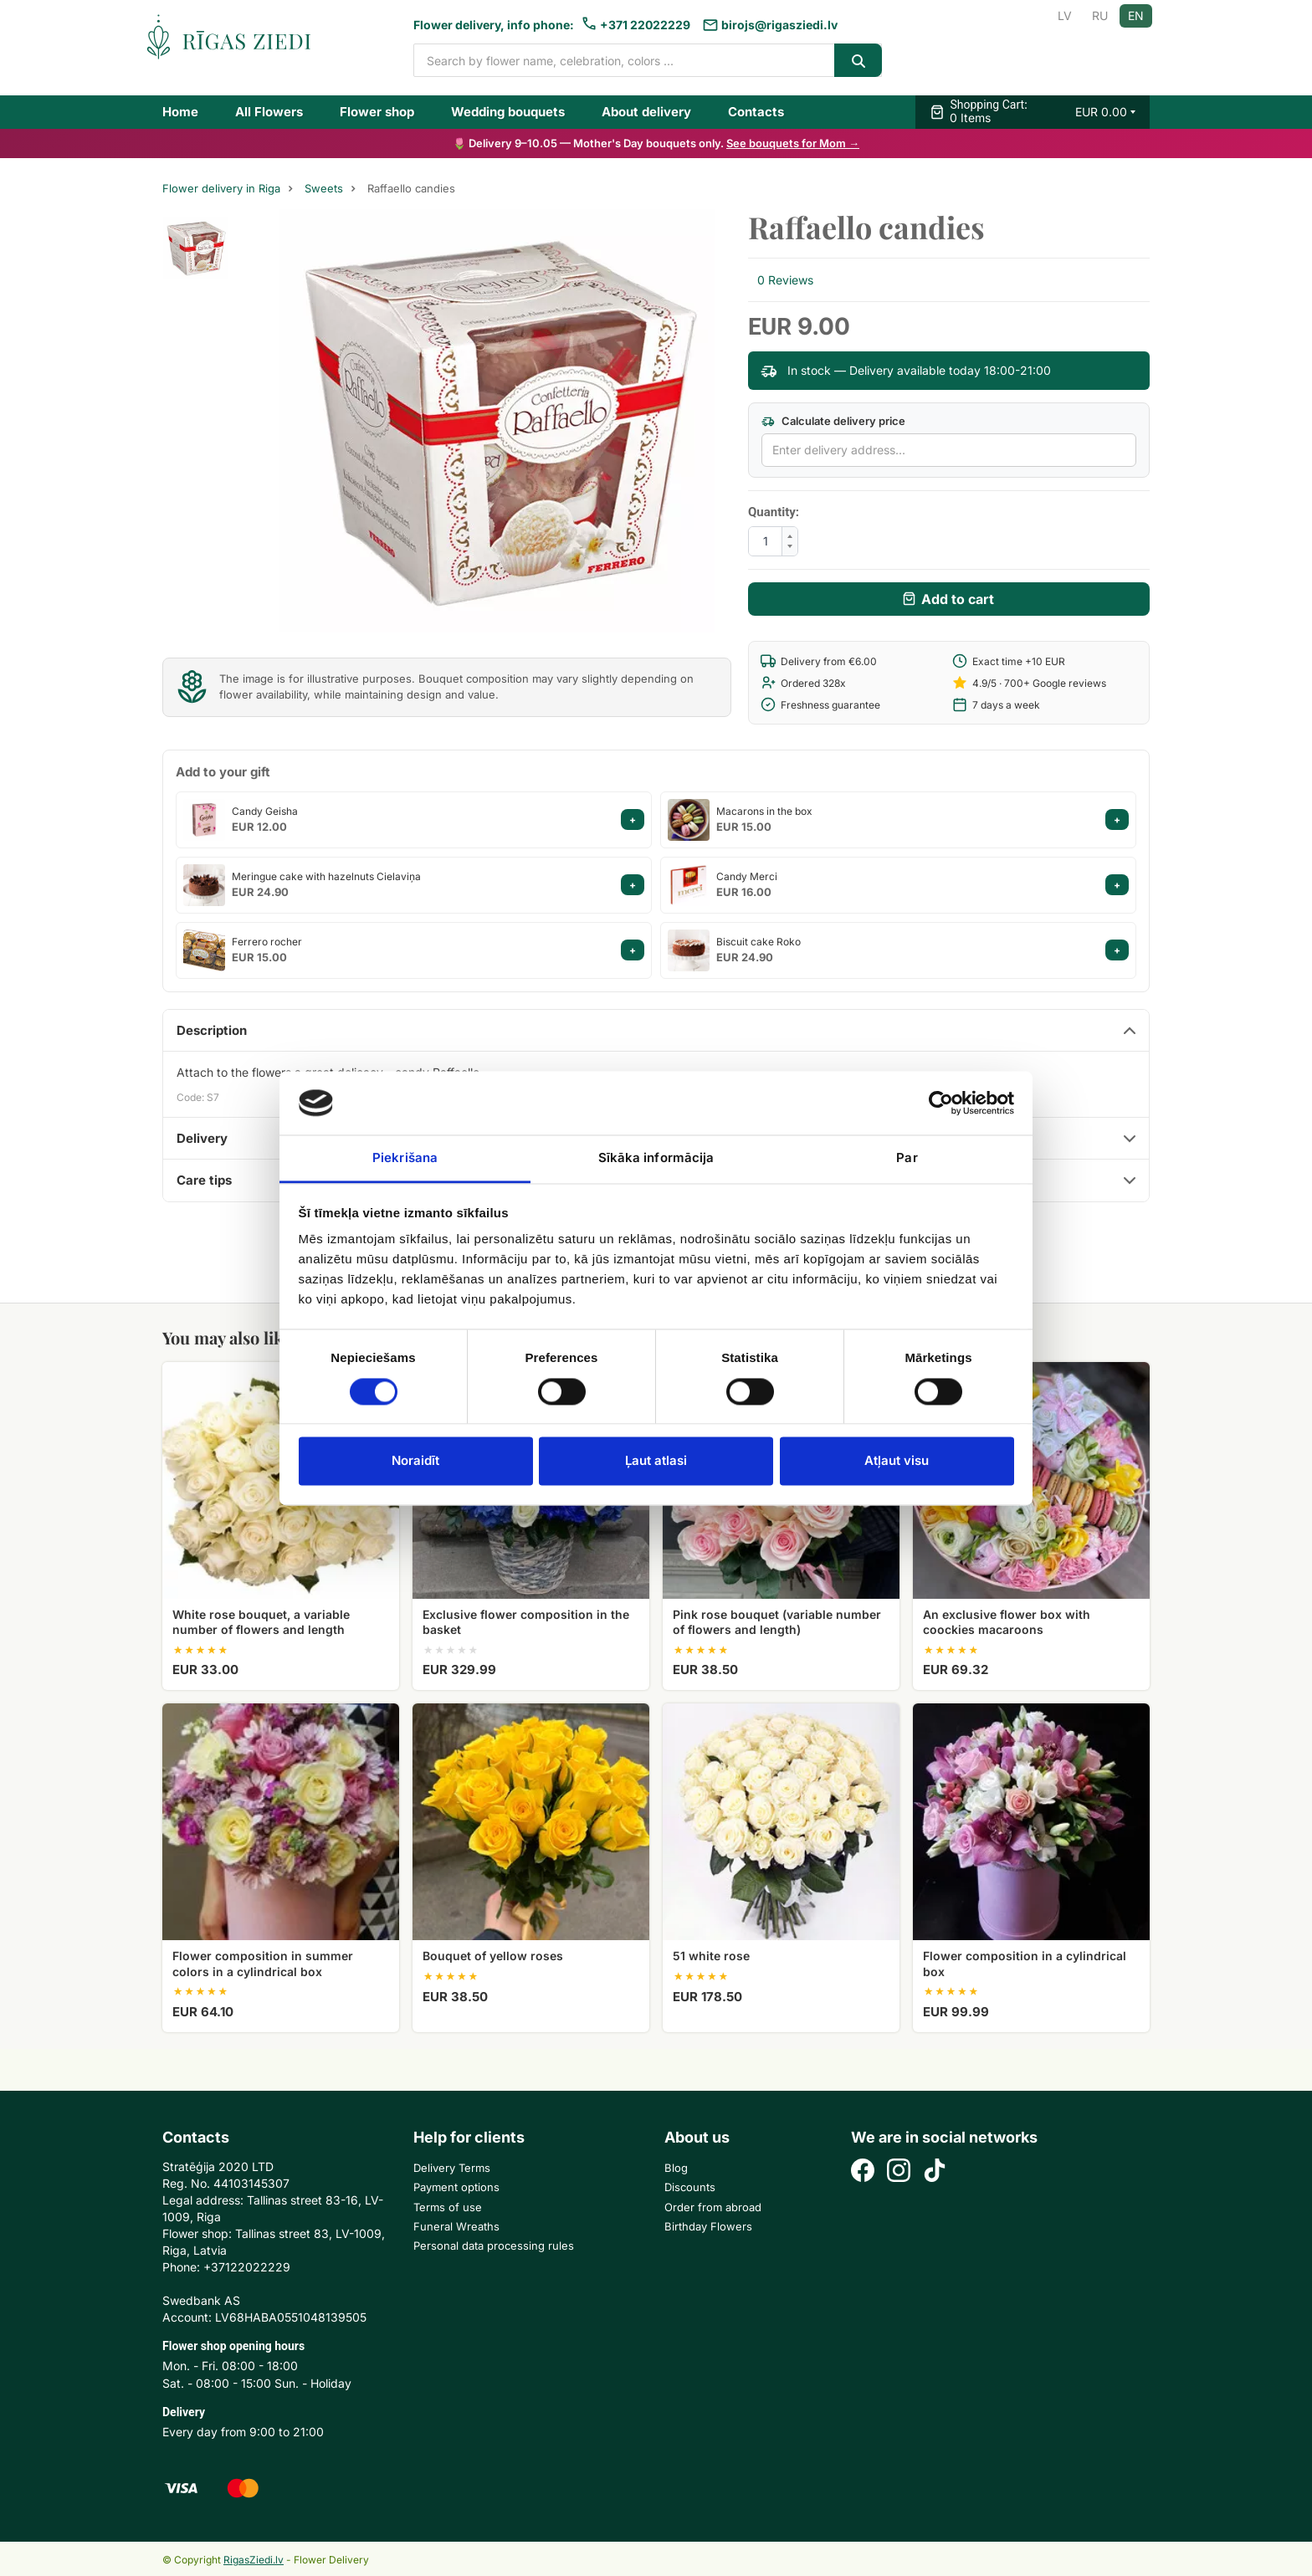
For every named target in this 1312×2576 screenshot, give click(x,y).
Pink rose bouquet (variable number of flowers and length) (777, 1621)
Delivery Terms (451, 2167)
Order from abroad (712, 2207)
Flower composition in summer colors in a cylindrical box (262, 1963)
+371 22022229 (645, 25)
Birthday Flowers (708, 2226)
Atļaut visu (896, 1461)
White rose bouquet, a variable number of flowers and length (261, 1621)
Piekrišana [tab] (405, 1158)
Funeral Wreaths (456, 2226)
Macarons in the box (764, 811)
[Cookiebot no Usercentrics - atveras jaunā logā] (941, 1102)
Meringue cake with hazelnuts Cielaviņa (326, 876)
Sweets (324, 188)
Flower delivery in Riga (221, 188)
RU (1100, 15)
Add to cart (957, 599)
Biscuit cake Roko (758, 941)
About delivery (646, 112)
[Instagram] (898, 2172)
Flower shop (377, 112)
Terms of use (447, 2207)
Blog (676, 2167)
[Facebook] (862, 2172)
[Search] (858, 60)
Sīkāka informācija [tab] (656, 1158)
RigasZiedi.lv (253, 2559)
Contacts (756, 112)
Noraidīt (415, 1461)
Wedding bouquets (508, 112)
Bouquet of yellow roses (493, 1956)
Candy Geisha (265, 811)
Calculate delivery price (833, 421)
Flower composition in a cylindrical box (1024, 1963)
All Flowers (269, 112)
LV (1065, 15)
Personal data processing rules (493, 2245)
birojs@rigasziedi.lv (779, 25)
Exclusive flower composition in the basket (526, 1621)
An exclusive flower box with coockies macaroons (1006, 1621)
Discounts (689, 2187)
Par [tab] (906, 1158)
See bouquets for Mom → (792, 143)
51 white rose (711, 1956)
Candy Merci (746, 876)
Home (180, 112)
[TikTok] (934, 2172)
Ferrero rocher (267, 941)
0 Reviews (785, 280)
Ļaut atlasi (656, 1461)
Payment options (456, 2187)
